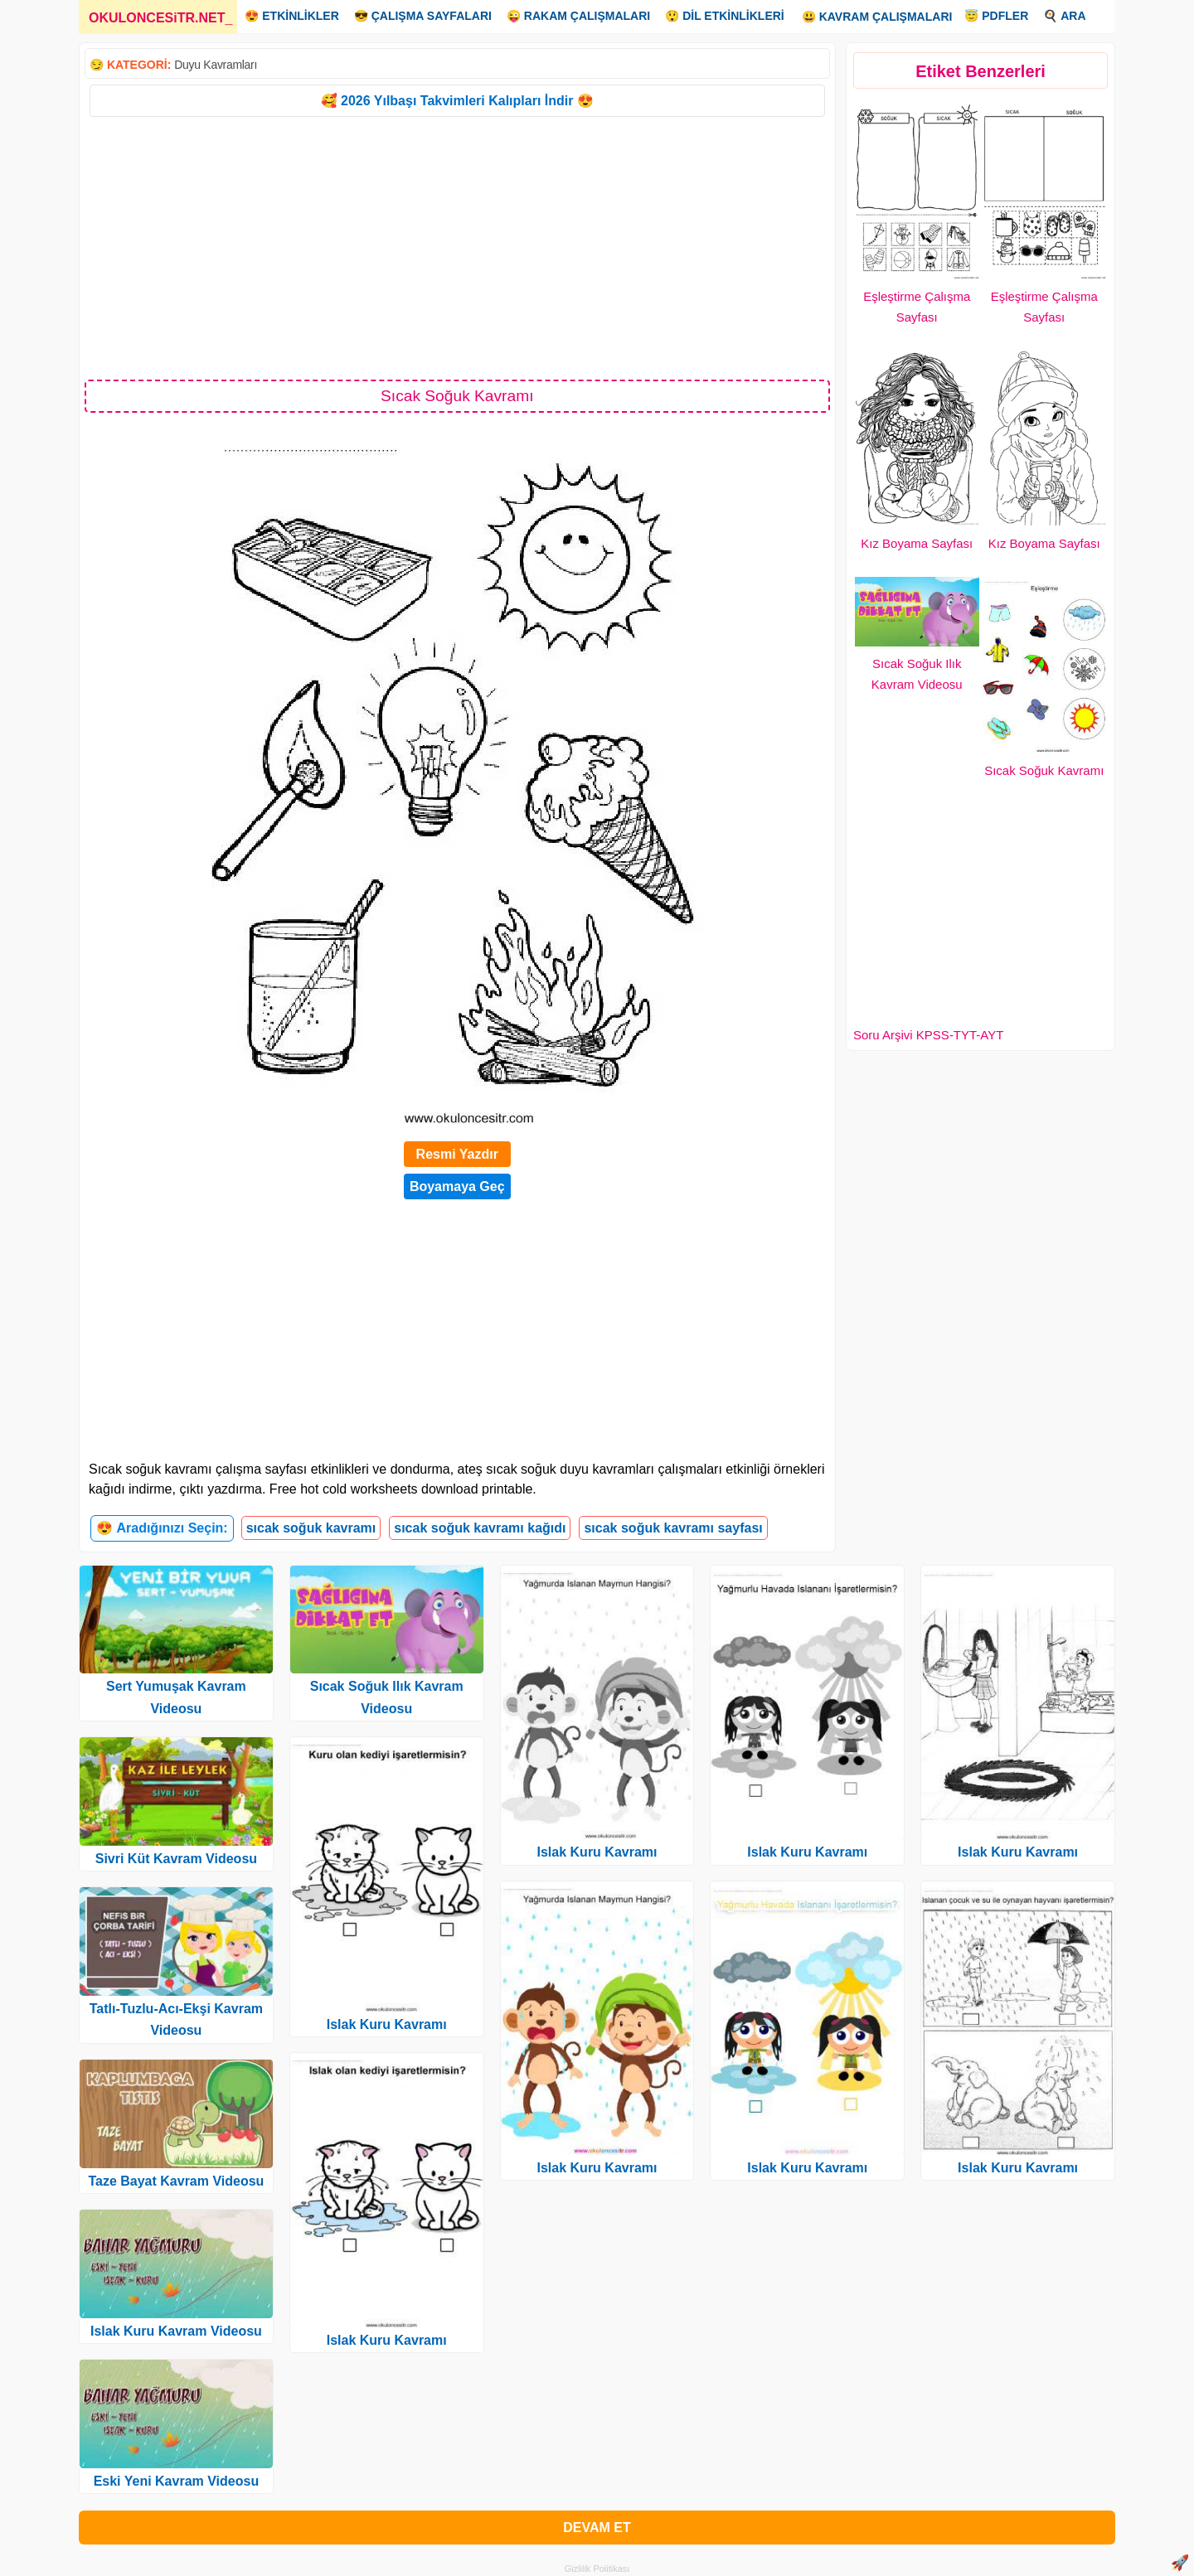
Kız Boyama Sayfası (917, 543)
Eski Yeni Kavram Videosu (177, 2481)
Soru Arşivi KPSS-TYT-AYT (928, 1035)
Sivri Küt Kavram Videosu (176, 1859)
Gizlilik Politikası (597, 2569)
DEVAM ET (596, 2527)
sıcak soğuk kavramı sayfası (673, 1528)
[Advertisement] (457, 247)
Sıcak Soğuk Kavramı (1044, 770)
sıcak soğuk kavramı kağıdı (479, 1528)
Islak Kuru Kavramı (387, 2024)
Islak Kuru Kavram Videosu (176, 2331)
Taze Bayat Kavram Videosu (176, 2181)
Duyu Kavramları (215, 64)
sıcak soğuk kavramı (311, 1528)
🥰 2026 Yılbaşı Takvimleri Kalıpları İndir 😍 (457, 101)
